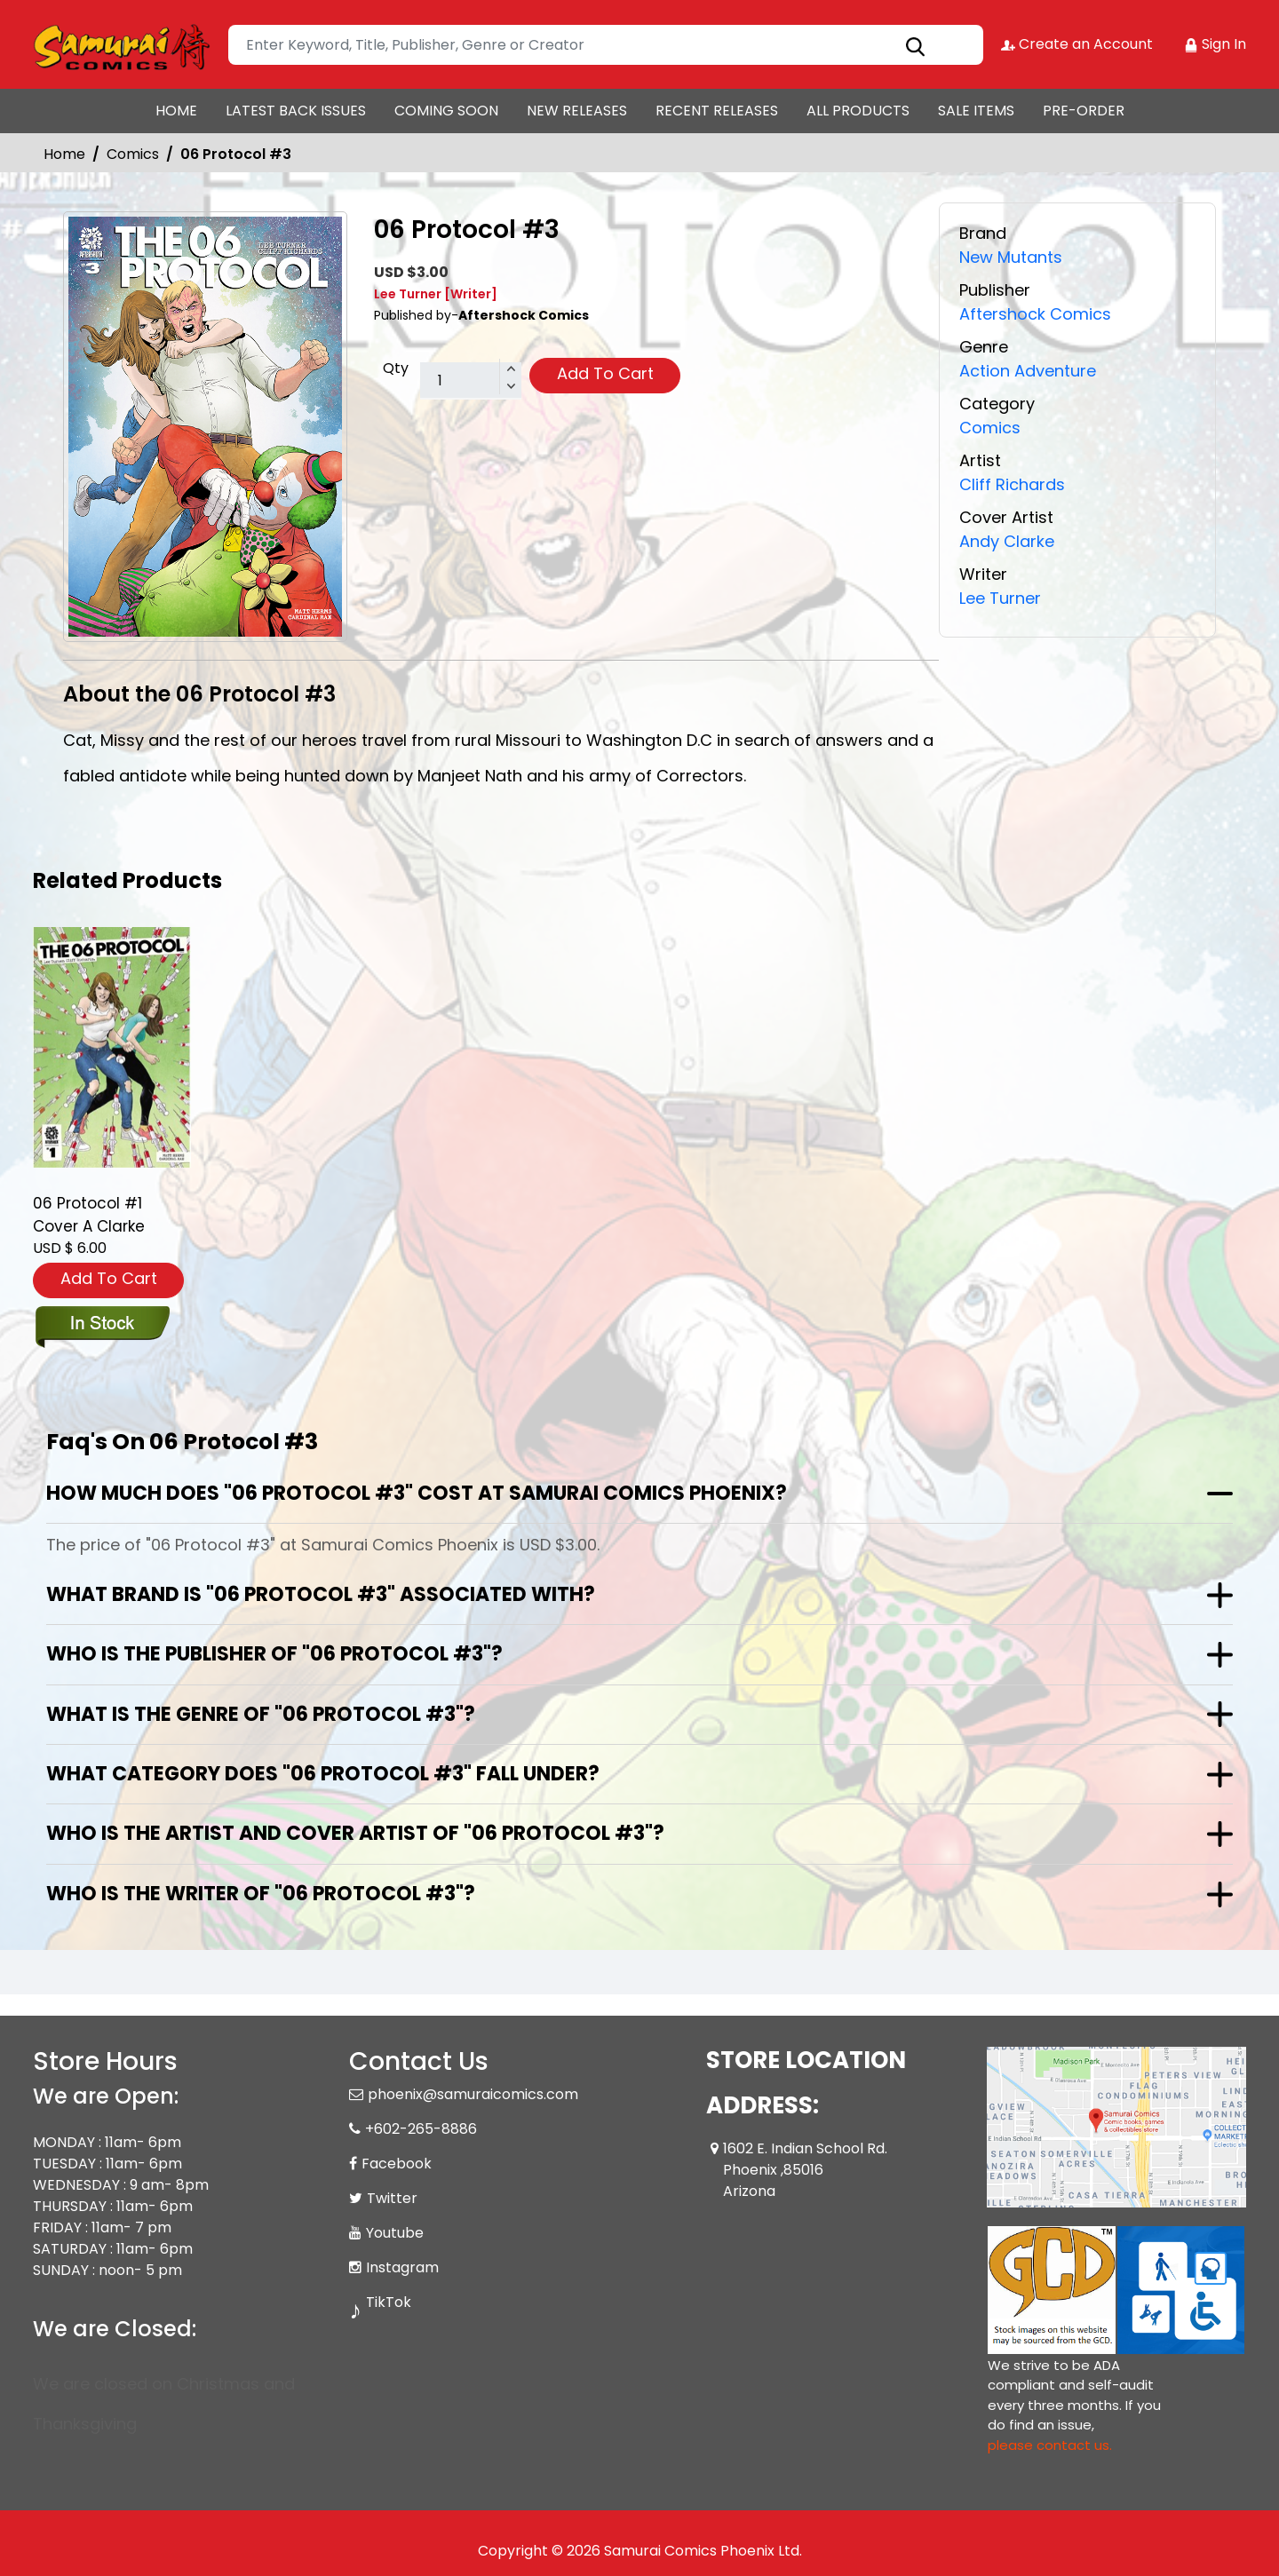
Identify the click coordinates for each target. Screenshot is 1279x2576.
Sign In (1215, 44)
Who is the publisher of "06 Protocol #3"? (274, 1654)
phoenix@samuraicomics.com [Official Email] (473, 2094)
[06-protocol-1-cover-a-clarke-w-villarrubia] (112, 1047)
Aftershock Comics (1035, 314)
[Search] (605, 45)
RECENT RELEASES (716, 110)
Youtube (395, 2233)
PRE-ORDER (1083, 110)
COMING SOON (446, 110)
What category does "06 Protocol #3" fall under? (323, 1773)
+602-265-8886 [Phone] (421, 2129)
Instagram (402, 2267)
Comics (133, 154)
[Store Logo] (122, 44)
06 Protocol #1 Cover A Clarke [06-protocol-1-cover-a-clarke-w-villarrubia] (89, 1215)
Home (64, 154)
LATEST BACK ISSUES (296, 110)
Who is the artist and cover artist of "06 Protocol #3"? (355, 1833)
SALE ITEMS (976, 110)
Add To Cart (605, 373)
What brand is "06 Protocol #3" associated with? (320, 1594)
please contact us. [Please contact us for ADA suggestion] (1050, 2445)
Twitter (392, 2198)
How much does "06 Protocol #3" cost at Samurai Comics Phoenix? (416, 1493)
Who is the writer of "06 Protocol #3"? (260, 1893)
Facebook (396, 2163)
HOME (176, 110)
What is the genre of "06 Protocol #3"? (260, 1714)
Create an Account (1077, 44)
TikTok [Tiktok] (388, 2302)
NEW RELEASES (577, 110)
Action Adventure (1027, 371)
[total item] (470, 381)
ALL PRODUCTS (858, 110)
